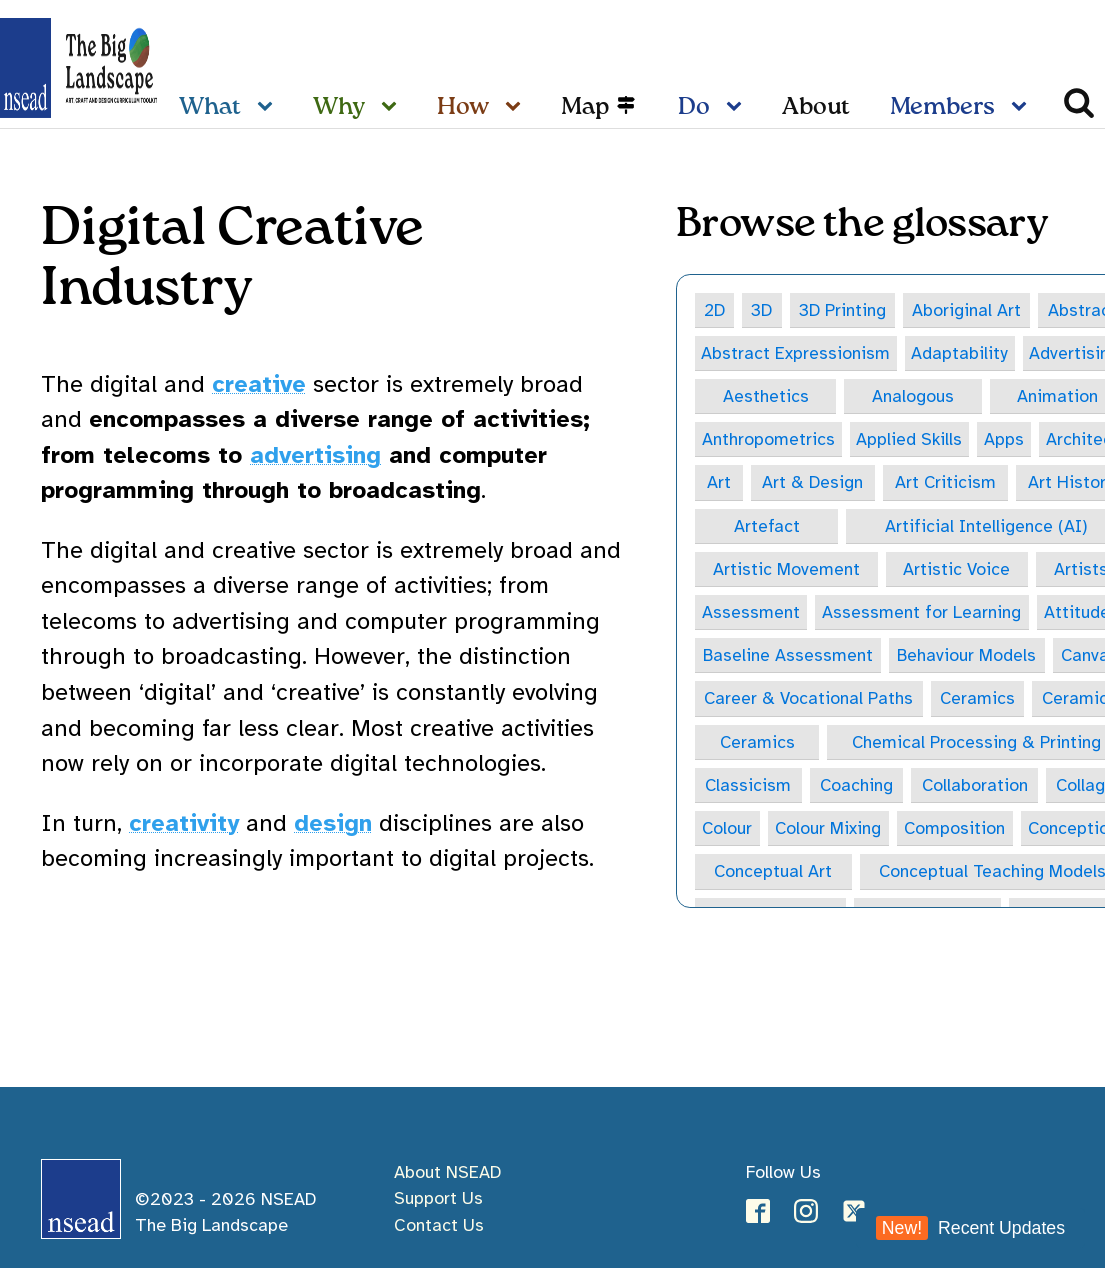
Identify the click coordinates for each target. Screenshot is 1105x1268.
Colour (727, 832)
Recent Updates (970, 1228)
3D (763, 310)
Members (942, 107)
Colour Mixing (829, 832)
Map (585, 107)
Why (339, 107)
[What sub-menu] (269, 108)
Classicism (748, 789)
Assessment (751, 615)
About (816, 107)
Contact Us (439, 1225)
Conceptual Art (773, 876)
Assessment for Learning (922, 615)
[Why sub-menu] (393, 108)
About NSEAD (447, 1172)
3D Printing (843, 310)
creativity (184, 823)
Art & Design (813, 484)
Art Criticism (947, 484)
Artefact (767, 527)
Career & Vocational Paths (809, 702)
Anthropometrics (768, 440)
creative (259, 384)
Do (694, 107)
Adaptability (960, 353)
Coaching (857, 789)
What (210, 107)
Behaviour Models (968, 658)
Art (719, 484)
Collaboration (975, 789)
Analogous (914, 397)
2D (715, 310)
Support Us (438, 1198)
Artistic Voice (957, 571)
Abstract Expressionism (796, 353)
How (463, 107)
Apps (1006, 440)
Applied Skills (910, 440)
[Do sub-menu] (738, 108)
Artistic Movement (786, 571)
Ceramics (978, 702)
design (333, 823)
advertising (315, 455)
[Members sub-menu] (1023, 108)
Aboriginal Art (968, 310)
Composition (956, 832)
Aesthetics (766, 397)
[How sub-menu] (517, 108)
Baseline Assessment (788, 658)
